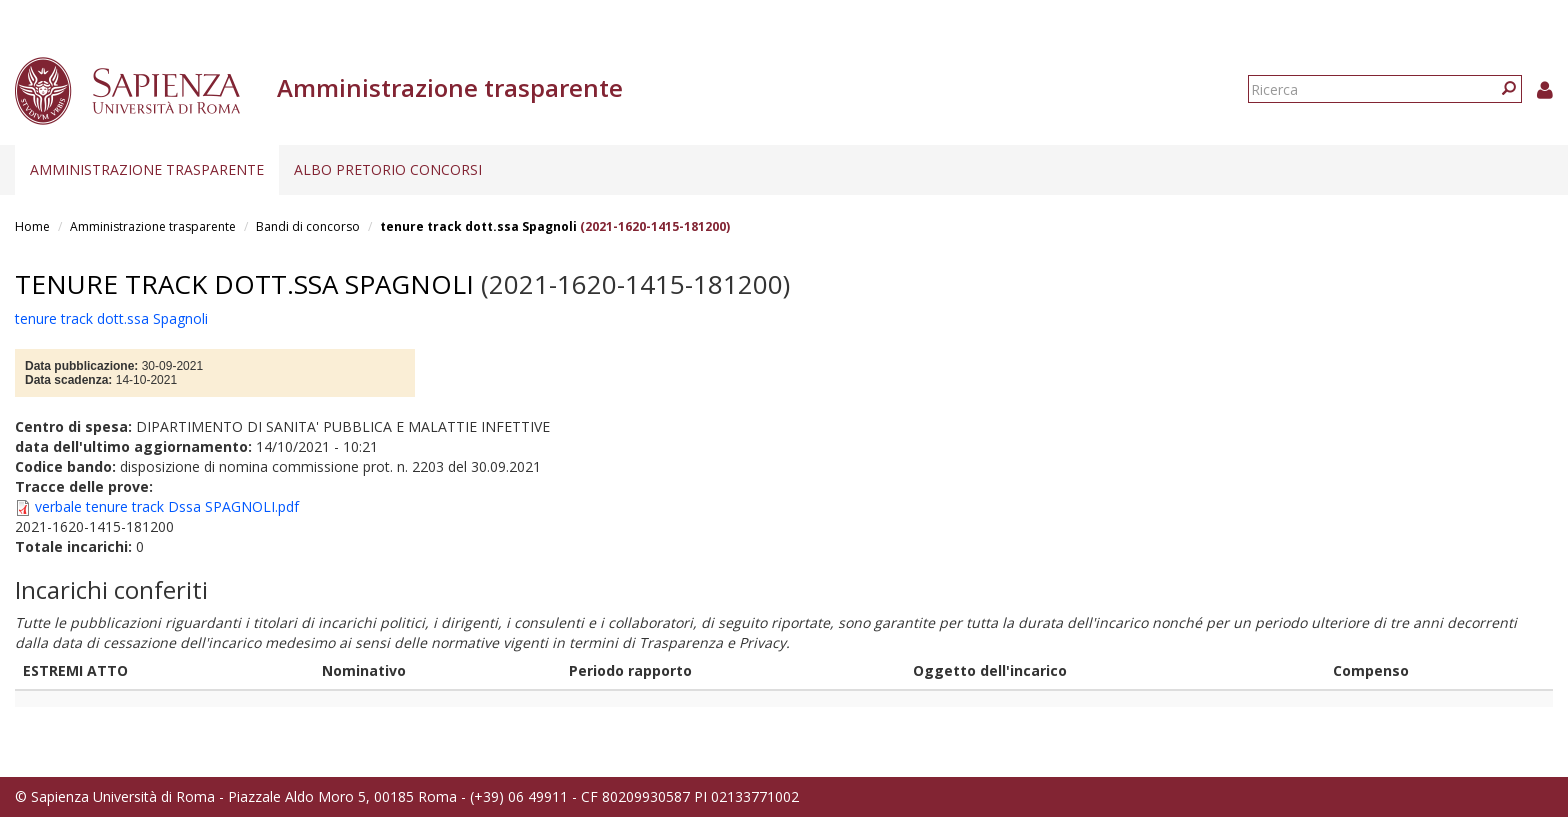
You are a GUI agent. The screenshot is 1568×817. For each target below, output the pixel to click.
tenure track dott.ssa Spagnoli (478, 226)
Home (32, 226)
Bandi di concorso (308, 226)
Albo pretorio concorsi (388, 169)
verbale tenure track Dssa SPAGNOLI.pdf (167, 506)
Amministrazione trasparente (147, 169)
